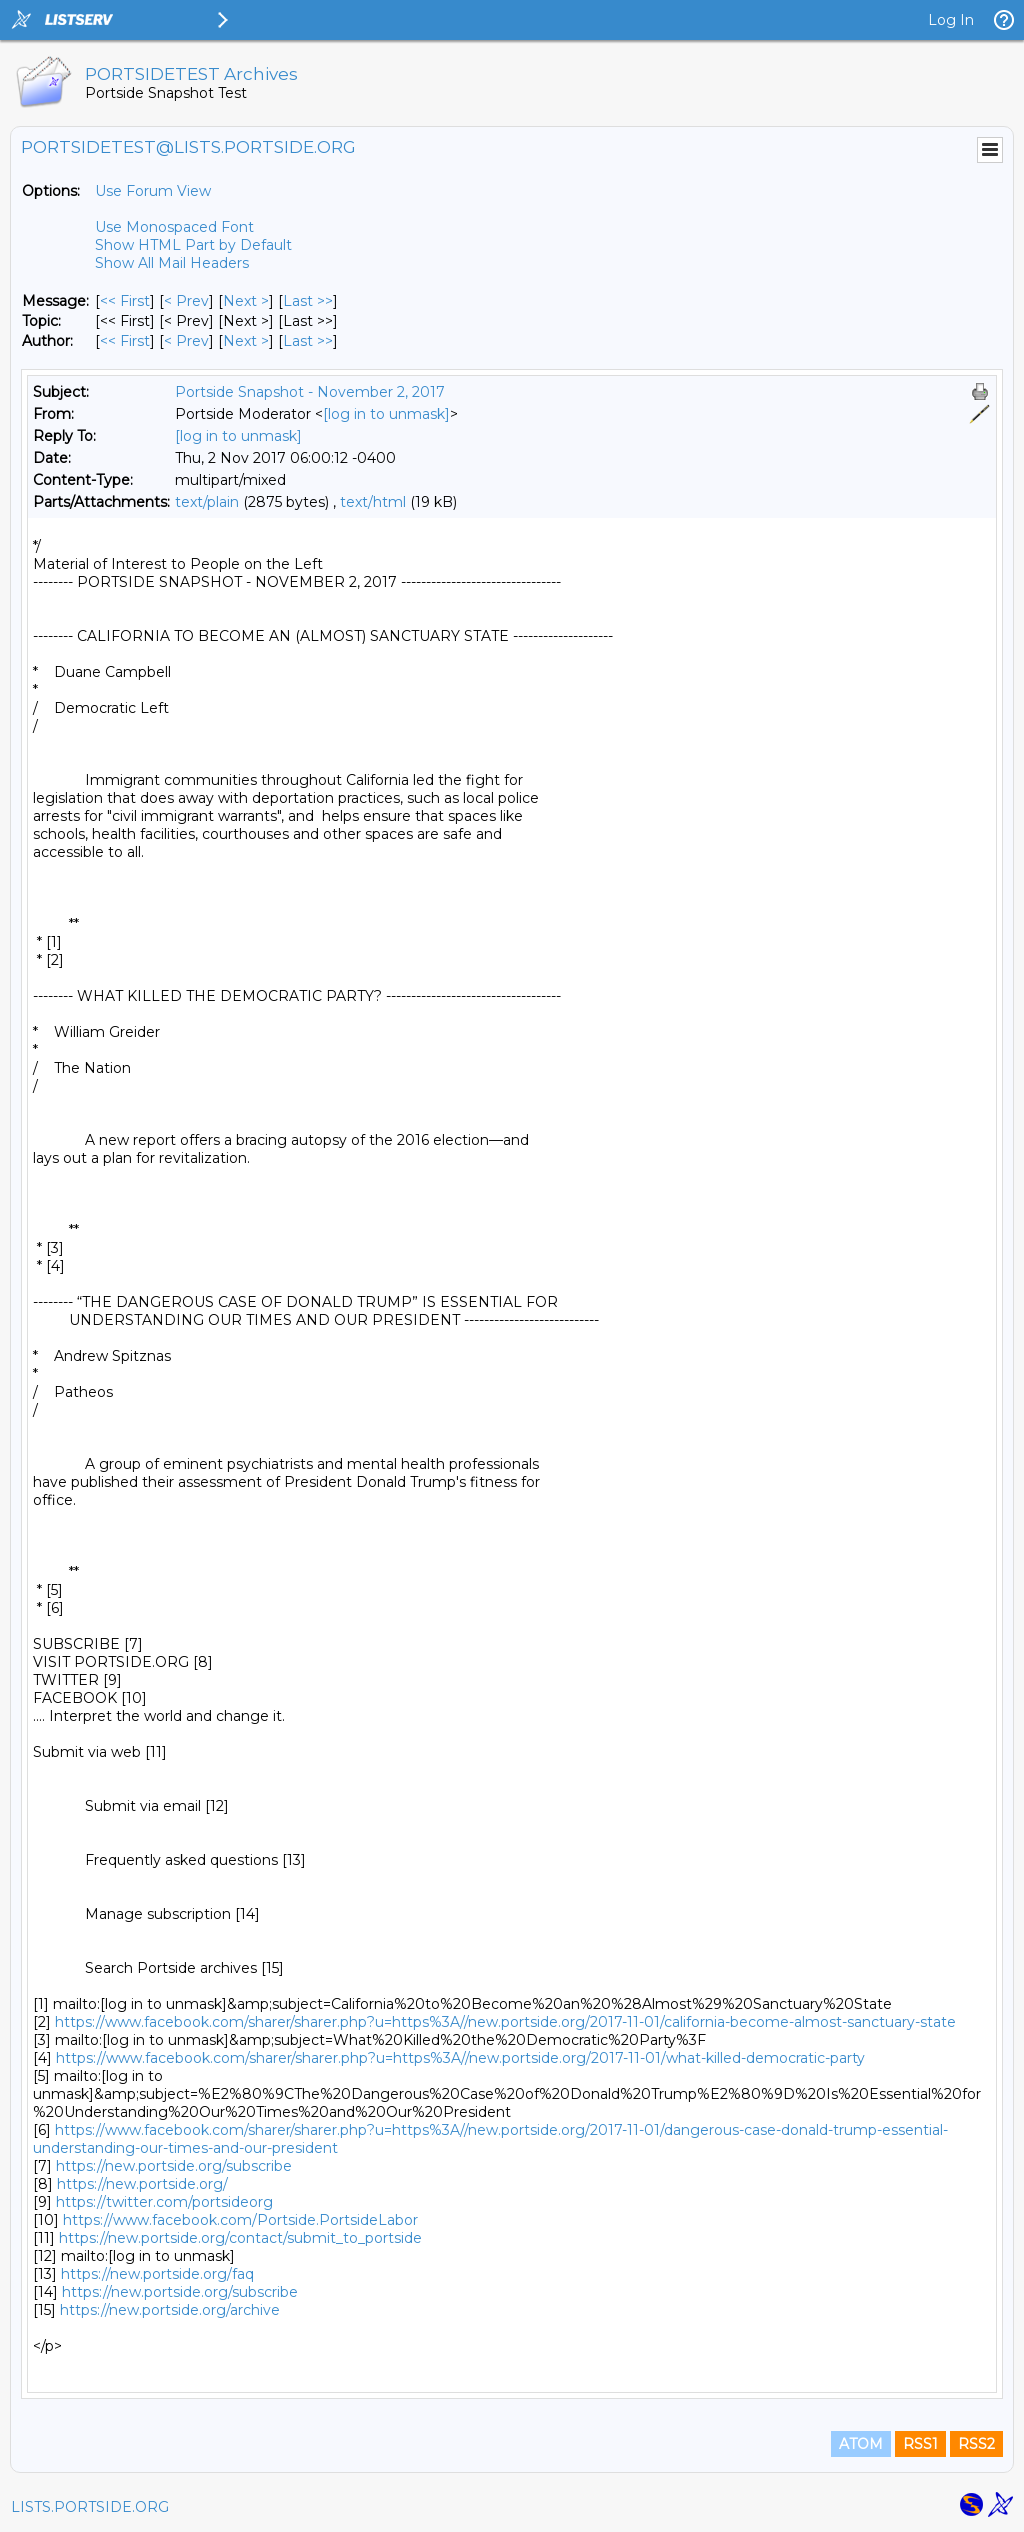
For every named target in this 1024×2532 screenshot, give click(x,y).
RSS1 (920, 2444)
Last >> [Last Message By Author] (308, 341)
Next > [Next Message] (246, 301)
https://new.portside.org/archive (170, 2310)
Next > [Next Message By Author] (246, 341)
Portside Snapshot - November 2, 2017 (310, 392)
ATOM (861, 2444)
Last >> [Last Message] (308, 301)
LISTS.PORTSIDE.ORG (90, 2507)
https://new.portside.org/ (142, 2184)
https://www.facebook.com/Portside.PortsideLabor (240, 2220)
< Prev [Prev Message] (186, 301)
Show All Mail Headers (172, 263)
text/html (373, 502)
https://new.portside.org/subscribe (174, 2166)
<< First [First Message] (125, 301)
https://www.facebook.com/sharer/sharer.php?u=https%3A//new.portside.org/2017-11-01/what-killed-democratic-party (460, 2058)
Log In (951, 20)
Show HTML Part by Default (193, 245)
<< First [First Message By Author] (125, 341)
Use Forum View (153, 191)
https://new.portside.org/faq (157, 2274)
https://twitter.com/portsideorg (164, 2202)
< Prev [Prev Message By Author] (186, 341)
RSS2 (976, 2444)
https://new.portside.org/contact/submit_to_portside (240, 2238)
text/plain (207, 502)
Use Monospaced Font (174, 227)
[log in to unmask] (386, 414)
